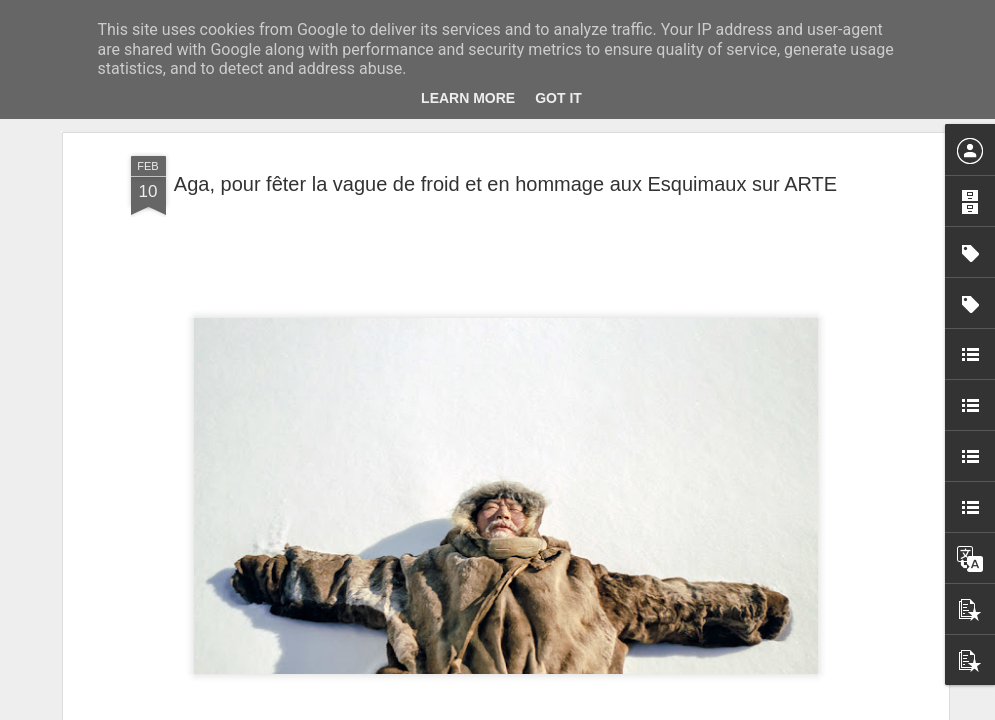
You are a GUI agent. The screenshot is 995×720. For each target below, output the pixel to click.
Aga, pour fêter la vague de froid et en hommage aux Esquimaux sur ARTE (505, 184)
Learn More (468, 98)
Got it (558, 98)
